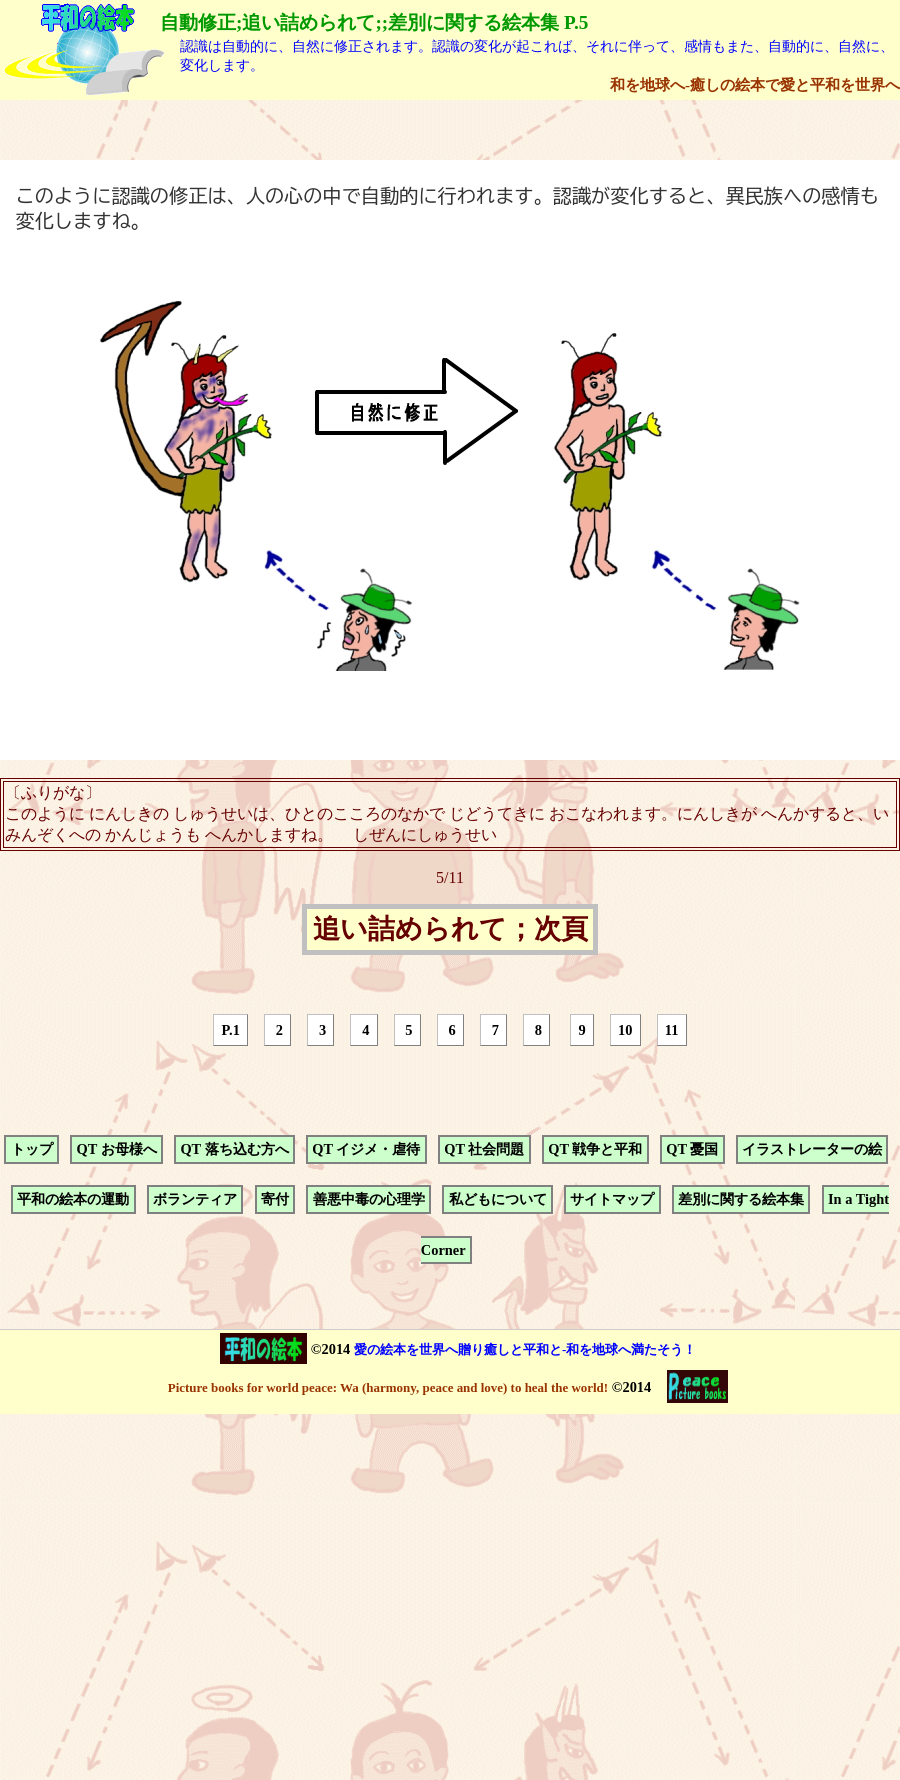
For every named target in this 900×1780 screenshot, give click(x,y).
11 (672, 1030)
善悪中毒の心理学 (369, 1200)
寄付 (275, 1200)
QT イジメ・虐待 (366, 1149)
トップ (32, 1149)
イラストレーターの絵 (812, 1149)
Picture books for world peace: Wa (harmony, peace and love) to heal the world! (388, 1387)
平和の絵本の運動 (73, 1200)
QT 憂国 (692, 1149)
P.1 (231, 1030)
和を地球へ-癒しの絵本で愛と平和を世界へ (755, 84)
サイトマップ (612, 1200)
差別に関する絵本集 (741, 1200)
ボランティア (195, 1200)
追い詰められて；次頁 (450, 930)
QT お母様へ (116, 1149)
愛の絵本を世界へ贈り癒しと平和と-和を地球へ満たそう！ (525, 1349)
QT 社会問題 (484, 1149)
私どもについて (498, 1200)
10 (625, 1030)
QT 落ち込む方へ (234, 1149)
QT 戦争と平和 (595, 1149)
